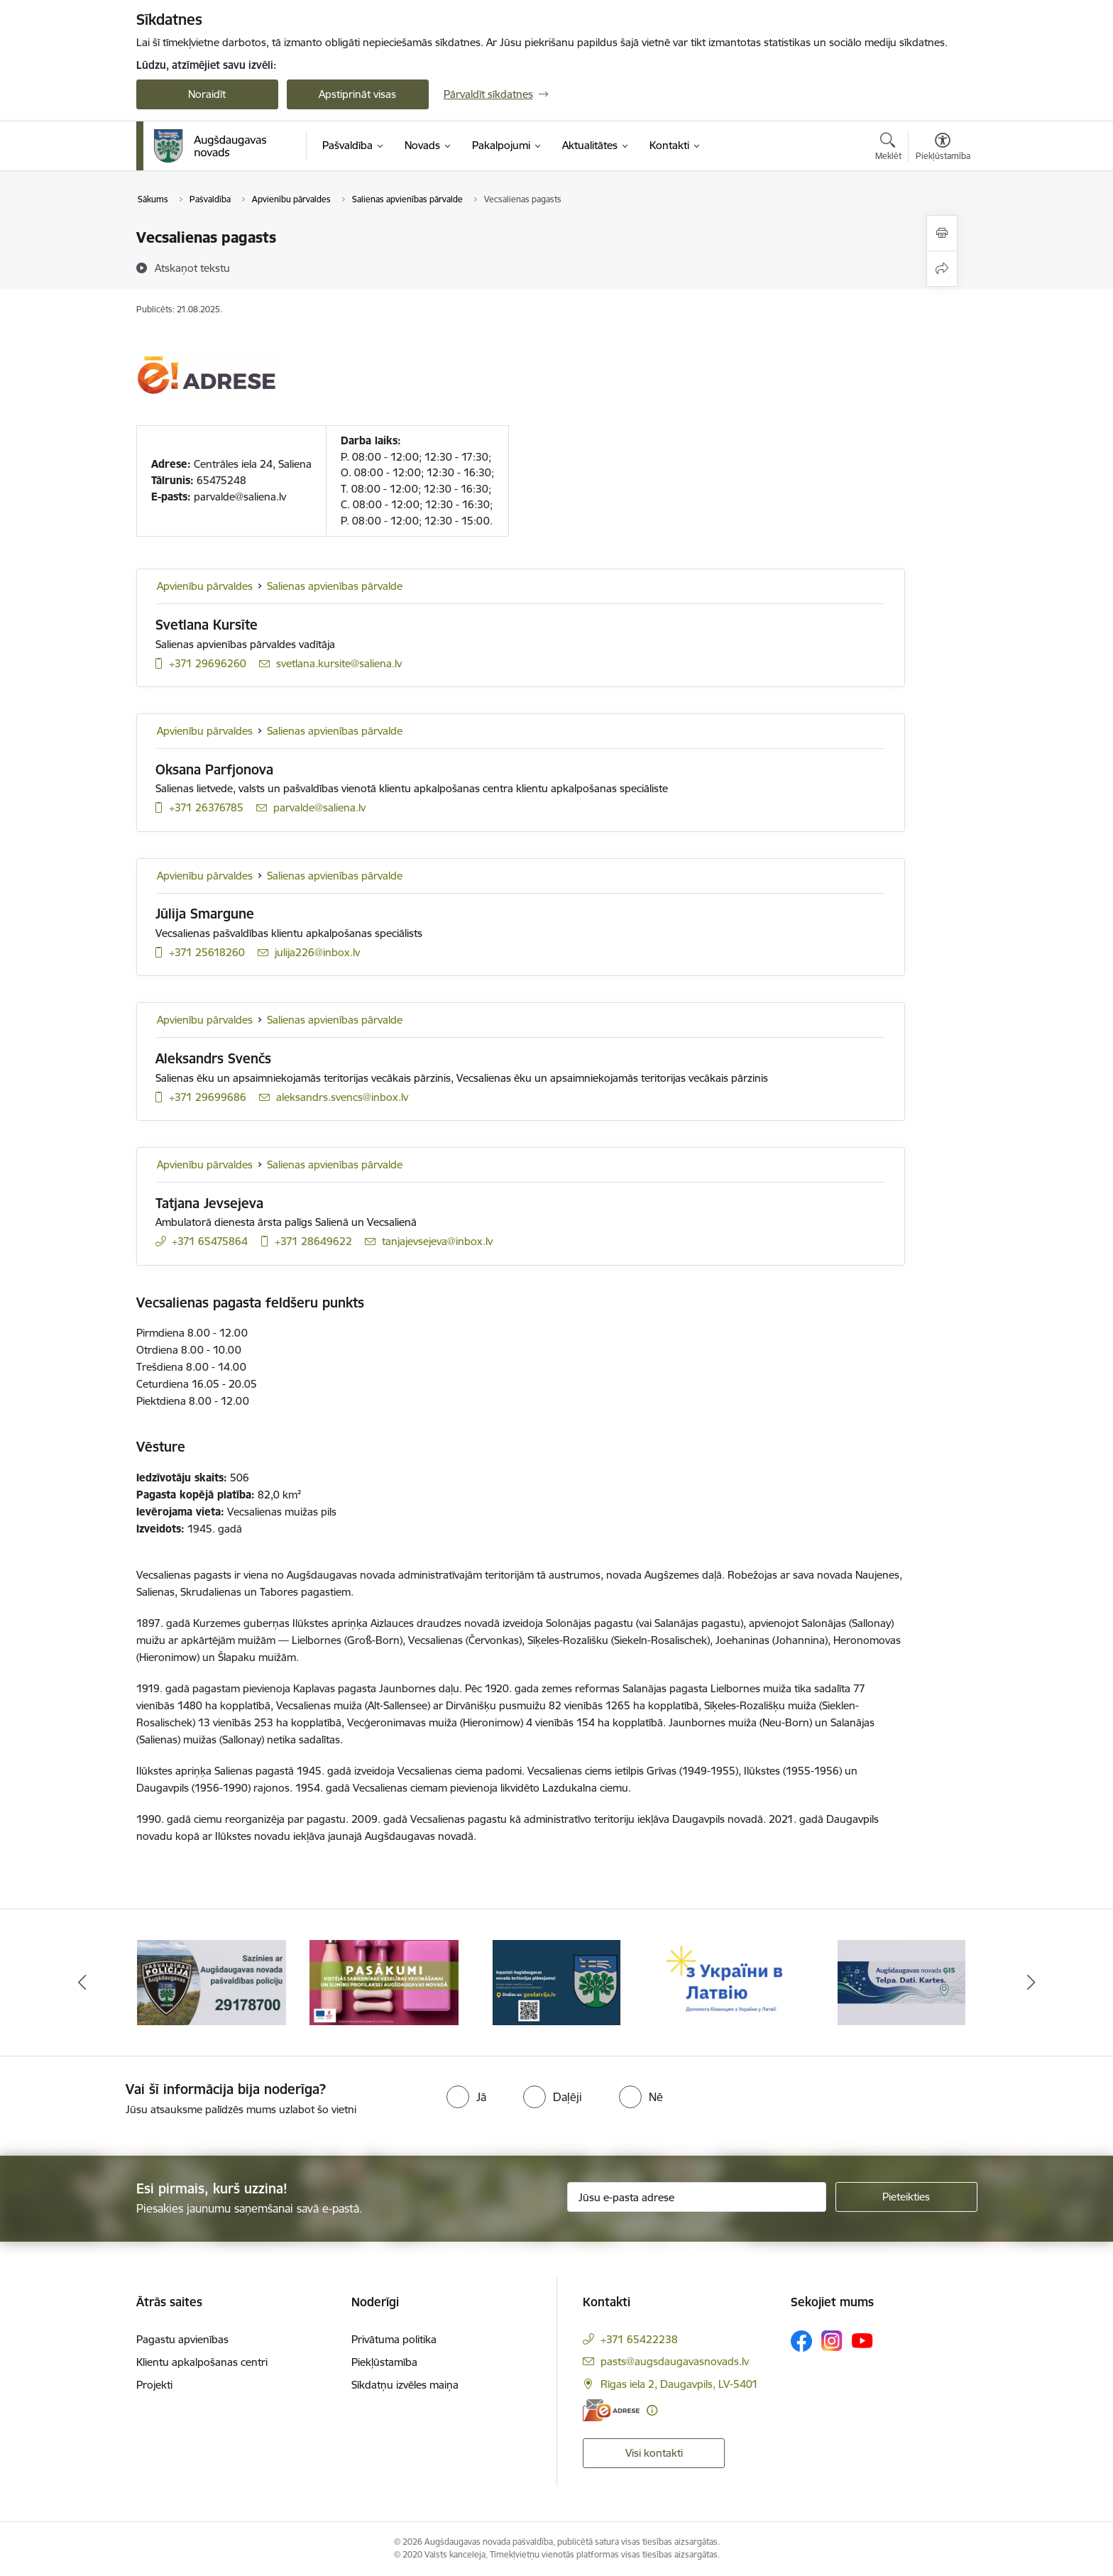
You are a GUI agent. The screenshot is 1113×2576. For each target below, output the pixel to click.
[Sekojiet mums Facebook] (801, 2341)
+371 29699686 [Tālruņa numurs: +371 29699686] (207, 1097)
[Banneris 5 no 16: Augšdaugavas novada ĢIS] (901, 1981)
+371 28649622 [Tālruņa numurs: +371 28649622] (313, 1241)
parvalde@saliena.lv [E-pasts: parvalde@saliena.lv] (319, 807)
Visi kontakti (654, 2453)
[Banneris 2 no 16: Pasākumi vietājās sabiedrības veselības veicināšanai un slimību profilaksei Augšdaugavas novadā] (384, 1981)
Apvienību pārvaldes (205, 586)
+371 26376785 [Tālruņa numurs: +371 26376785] (206, 807)
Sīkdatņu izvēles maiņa (405, 2384)
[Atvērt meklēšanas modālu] (888, 148)
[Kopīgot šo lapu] (942, 268)
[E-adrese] (611, 2410)
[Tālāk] (1031, 1982)
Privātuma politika (394, 2339)
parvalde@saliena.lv (240, 496)
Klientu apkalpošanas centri (202, 2362)
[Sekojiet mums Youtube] (862, 2340)
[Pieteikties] (906, 2197)
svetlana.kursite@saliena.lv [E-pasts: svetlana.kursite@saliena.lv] (339, 663)
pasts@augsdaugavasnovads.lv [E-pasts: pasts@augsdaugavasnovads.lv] (675, 2361)
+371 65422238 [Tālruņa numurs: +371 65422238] (639, 2339)
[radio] (466, 2097)
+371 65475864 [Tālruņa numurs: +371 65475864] (210, 1241)
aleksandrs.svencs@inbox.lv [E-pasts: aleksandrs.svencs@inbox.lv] (342, 1097)
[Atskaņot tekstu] (192, 267)
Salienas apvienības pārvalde (334, 586)
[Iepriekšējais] (82, 1982)
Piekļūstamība (384, 2362)
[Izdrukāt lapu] (942, 233)
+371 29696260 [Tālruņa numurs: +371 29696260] (207, 663)
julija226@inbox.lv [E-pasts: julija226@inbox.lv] (317, 952)
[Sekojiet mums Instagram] (832, 2340)
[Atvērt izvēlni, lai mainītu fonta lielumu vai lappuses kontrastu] (943, 148)
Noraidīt (207, 94)
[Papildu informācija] (652, 2410)
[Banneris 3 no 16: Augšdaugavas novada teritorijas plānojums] (557, 1981)
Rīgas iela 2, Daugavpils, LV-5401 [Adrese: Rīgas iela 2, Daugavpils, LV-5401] (679, 2384)
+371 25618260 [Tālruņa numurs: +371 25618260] (207, 952)
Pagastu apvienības (182, 2339)
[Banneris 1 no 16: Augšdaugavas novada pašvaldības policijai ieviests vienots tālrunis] (211, 1981)
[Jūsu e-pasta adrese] (696, 2197)
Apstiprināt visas (357, 94)
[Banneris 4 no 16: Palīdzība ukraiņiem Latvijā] (729, 1981)
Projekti (154, 2384)
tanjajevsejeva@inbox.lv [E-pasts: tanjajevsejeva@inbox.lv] (437, 1241)
